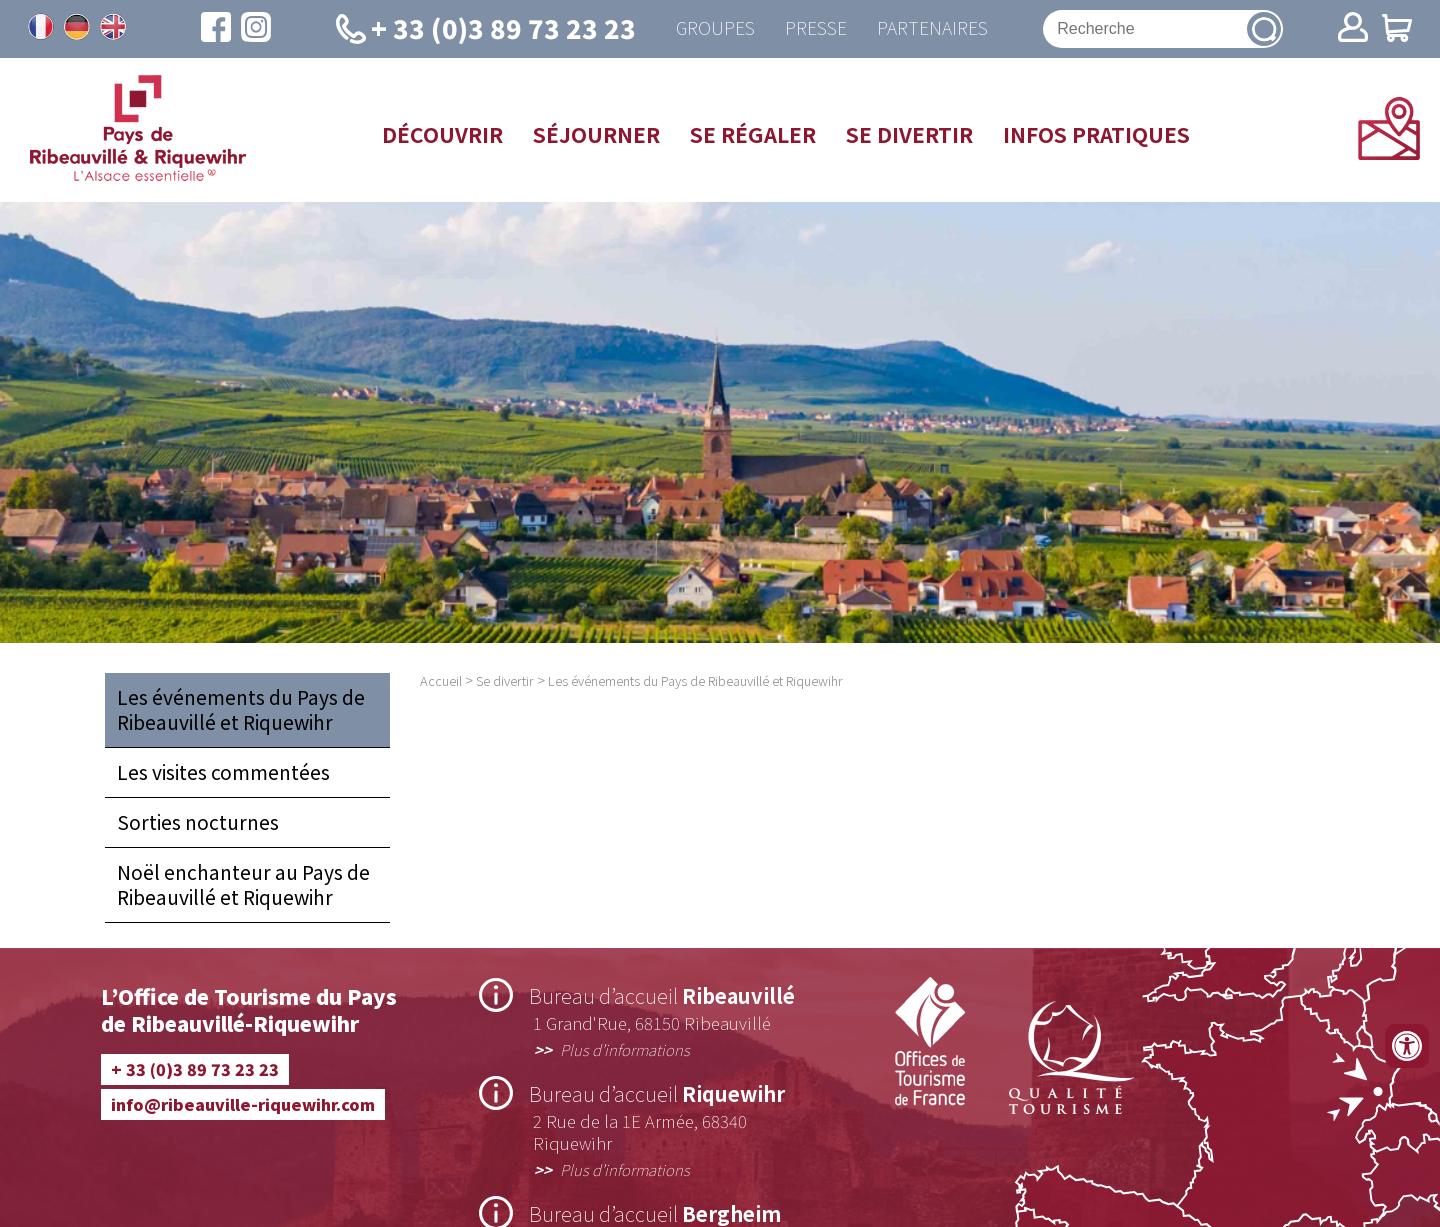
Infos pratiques (1096, 134)
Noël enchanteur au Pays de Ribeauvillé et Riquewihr (243, 884)
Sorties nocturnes (198, 822)
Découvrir (442, 134)
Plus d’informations (625, 1049)
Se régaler (753, 134)
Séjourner (596, 134)
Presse (816, 28)
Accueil (441, 680)
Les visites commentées (223, 772)
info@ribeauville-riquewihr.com (243, 1104)
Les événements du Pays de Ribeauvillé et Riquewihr (241, 709)
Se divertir (909, 134)
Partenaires (932, 28)
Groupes (715, 28)
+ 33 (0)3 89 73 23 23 (195, 1069)
